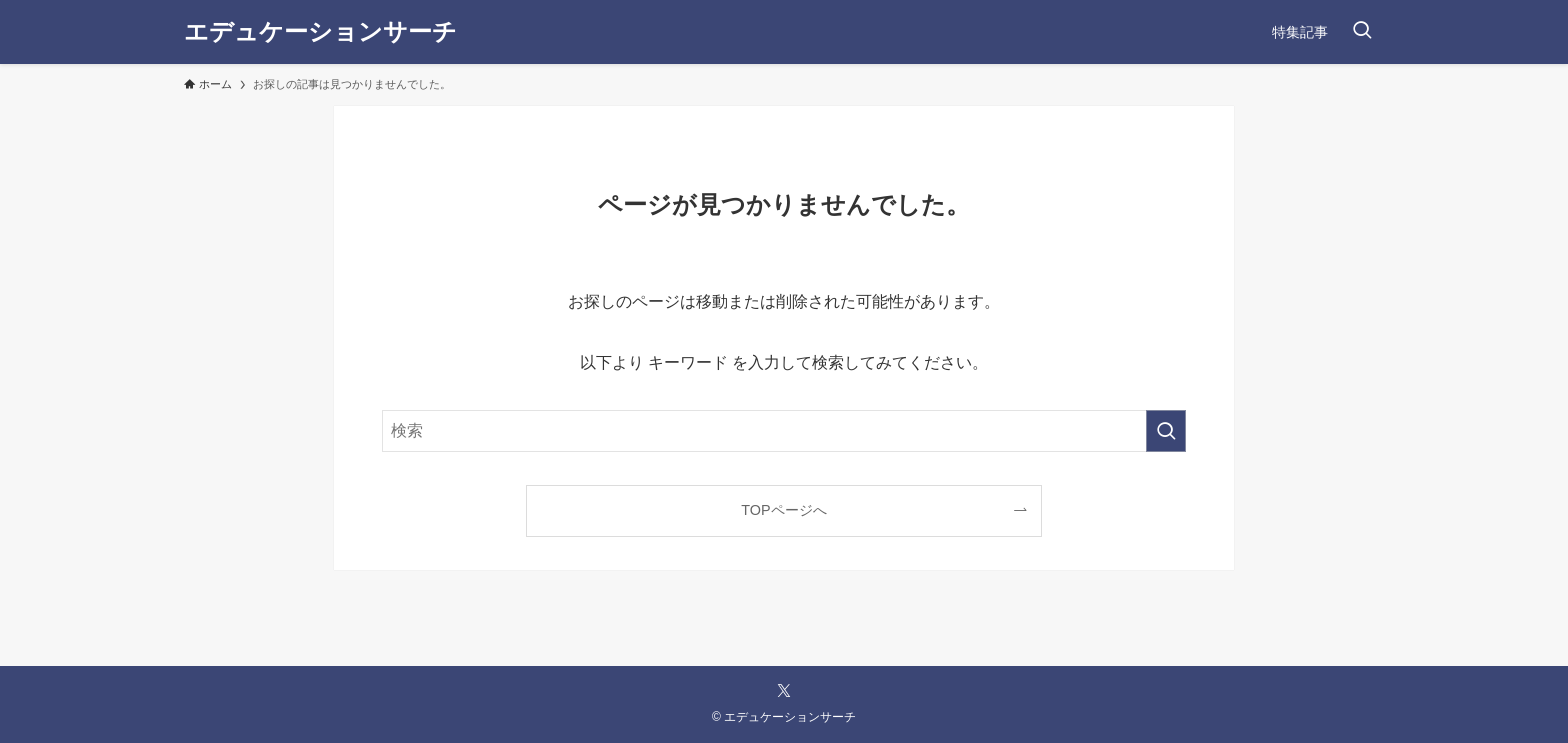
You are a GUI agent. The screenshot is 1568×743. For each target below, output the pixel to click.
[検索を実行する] (1166, 431)
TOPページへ (783, 510)
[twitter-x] (784, 691)
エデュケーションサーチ (320, 32)
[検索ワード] (784, 431)
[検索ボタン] (1362, 32)
